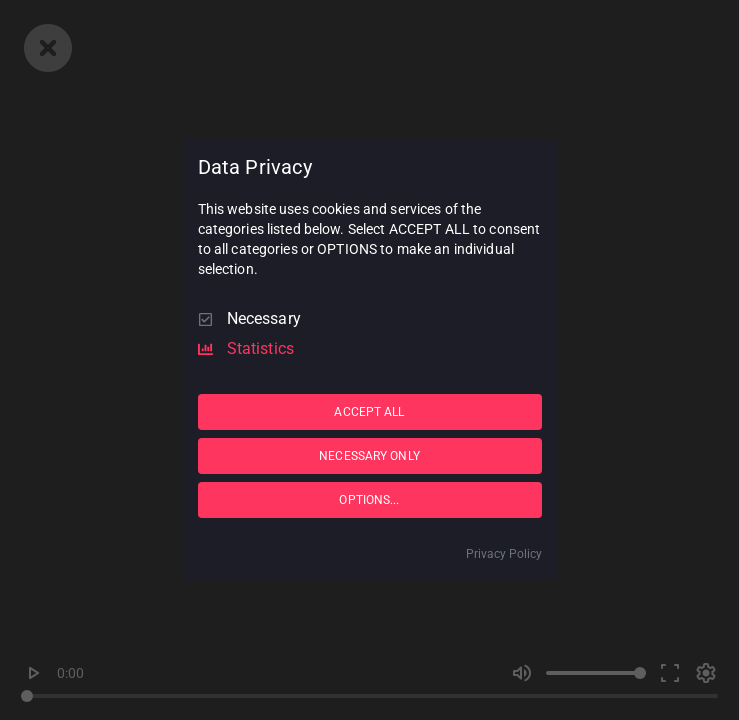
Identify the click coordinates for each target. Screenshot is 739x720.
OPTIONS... (369, 500)
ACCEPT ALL (369, 412)
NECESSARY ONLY (369, 456)
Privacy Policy (504, 554)
